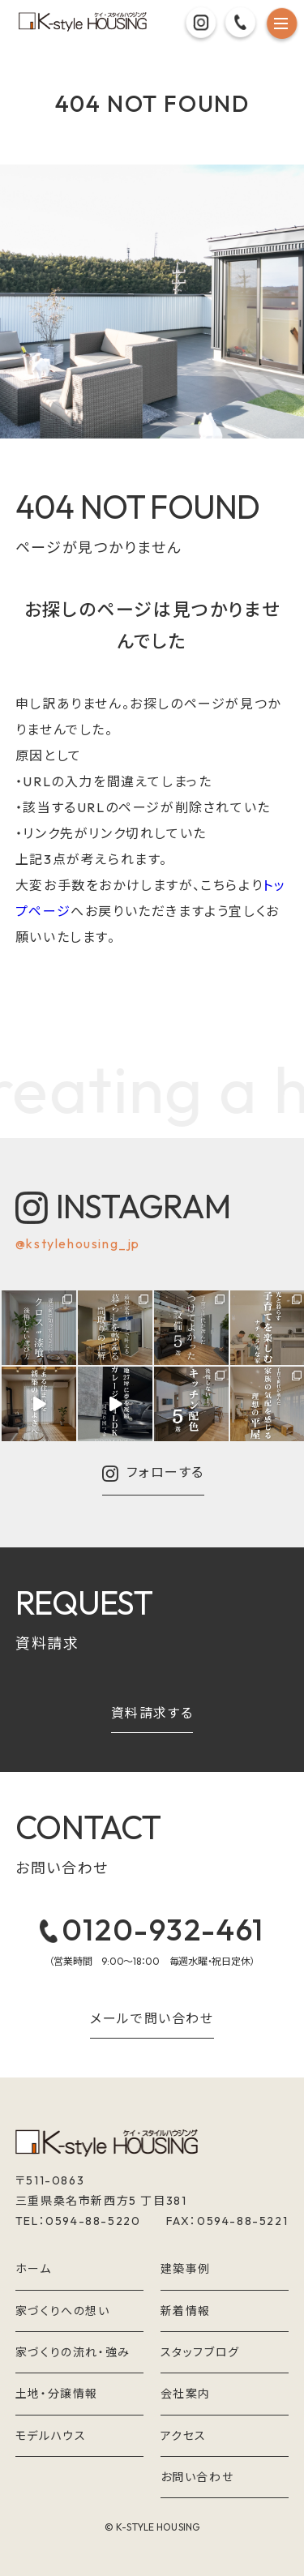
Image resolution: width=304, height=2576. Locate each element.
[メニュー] (282, 25)
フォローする (153, 1474)
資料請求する (152, 1713)
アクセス (184, 2435)
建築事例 (186, 2268)
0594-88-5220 (92, 2221)
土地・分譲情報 (56, 2393)
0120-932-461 (152, 1930)
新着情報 (186, 2311)
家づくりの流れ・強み (73, 2352)
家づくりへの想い (62, 2311)
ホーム (33, 2268)
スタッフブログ (200, 2352)
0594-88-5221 (242, 2221)
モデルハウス (51, 2435)
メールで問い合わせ (151, 2019)
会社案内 (186, 2393)
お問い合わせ (197, 2477)
